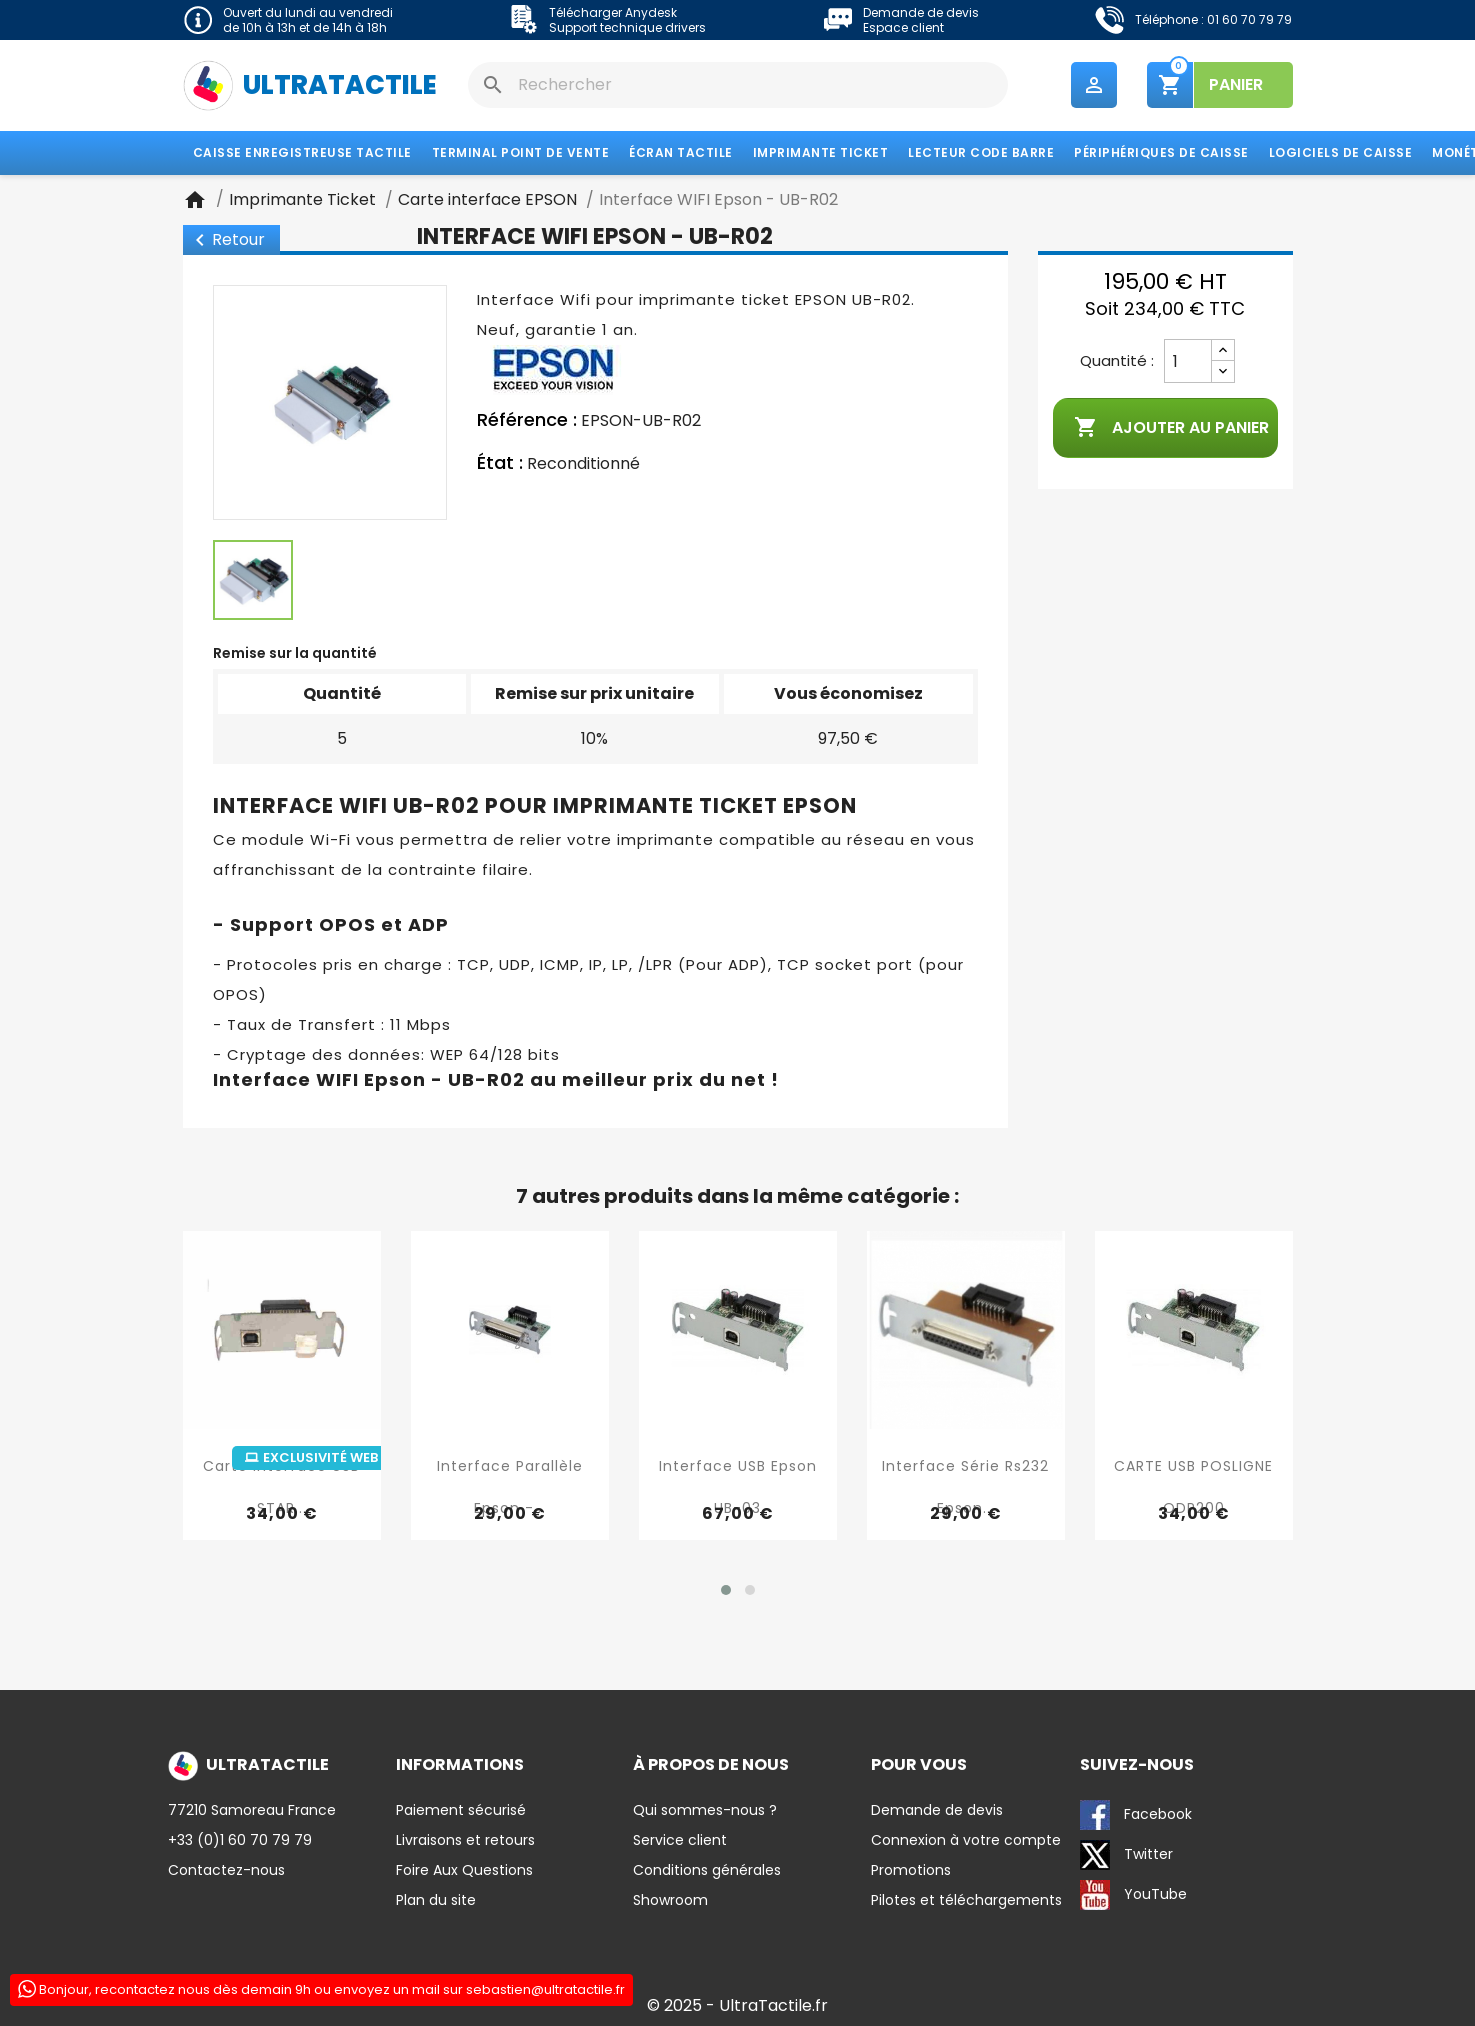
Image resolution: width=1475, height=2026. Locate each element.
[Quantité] (1188, 361)
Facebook (1136, 1815)
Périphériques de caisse (1161, 152)
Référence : (527, 420)
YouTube (1133, 1895)
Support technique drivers (627, 27)
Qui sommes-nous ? (705, 1810)
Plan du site (436, 1900)
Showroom (670, 1900)
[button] (726, 1590)
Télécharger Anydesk (613, 12)
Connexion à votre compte (966, 1840)
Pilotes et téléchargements (966, 1900)
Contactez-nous (226, 1870)
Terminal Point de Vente (521, 152)
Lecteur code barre (981, 152)
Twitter (1126, 1855)
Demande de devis (921, 12)
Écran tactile (681, 152)
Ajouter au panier (1171, 428)
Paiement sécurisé (461, 1810)
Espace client (903, 27)
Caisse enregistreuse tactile (302, 152)
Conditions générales (707, 1870)
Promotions (911, 1870)
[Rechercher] (738, 85)
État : (500, 463)
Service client (680, 1840)
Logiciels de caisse (1341, 152)
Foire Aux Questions (464, 1870)
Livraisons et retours (465, 1840)
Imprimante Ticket (821, 152)
